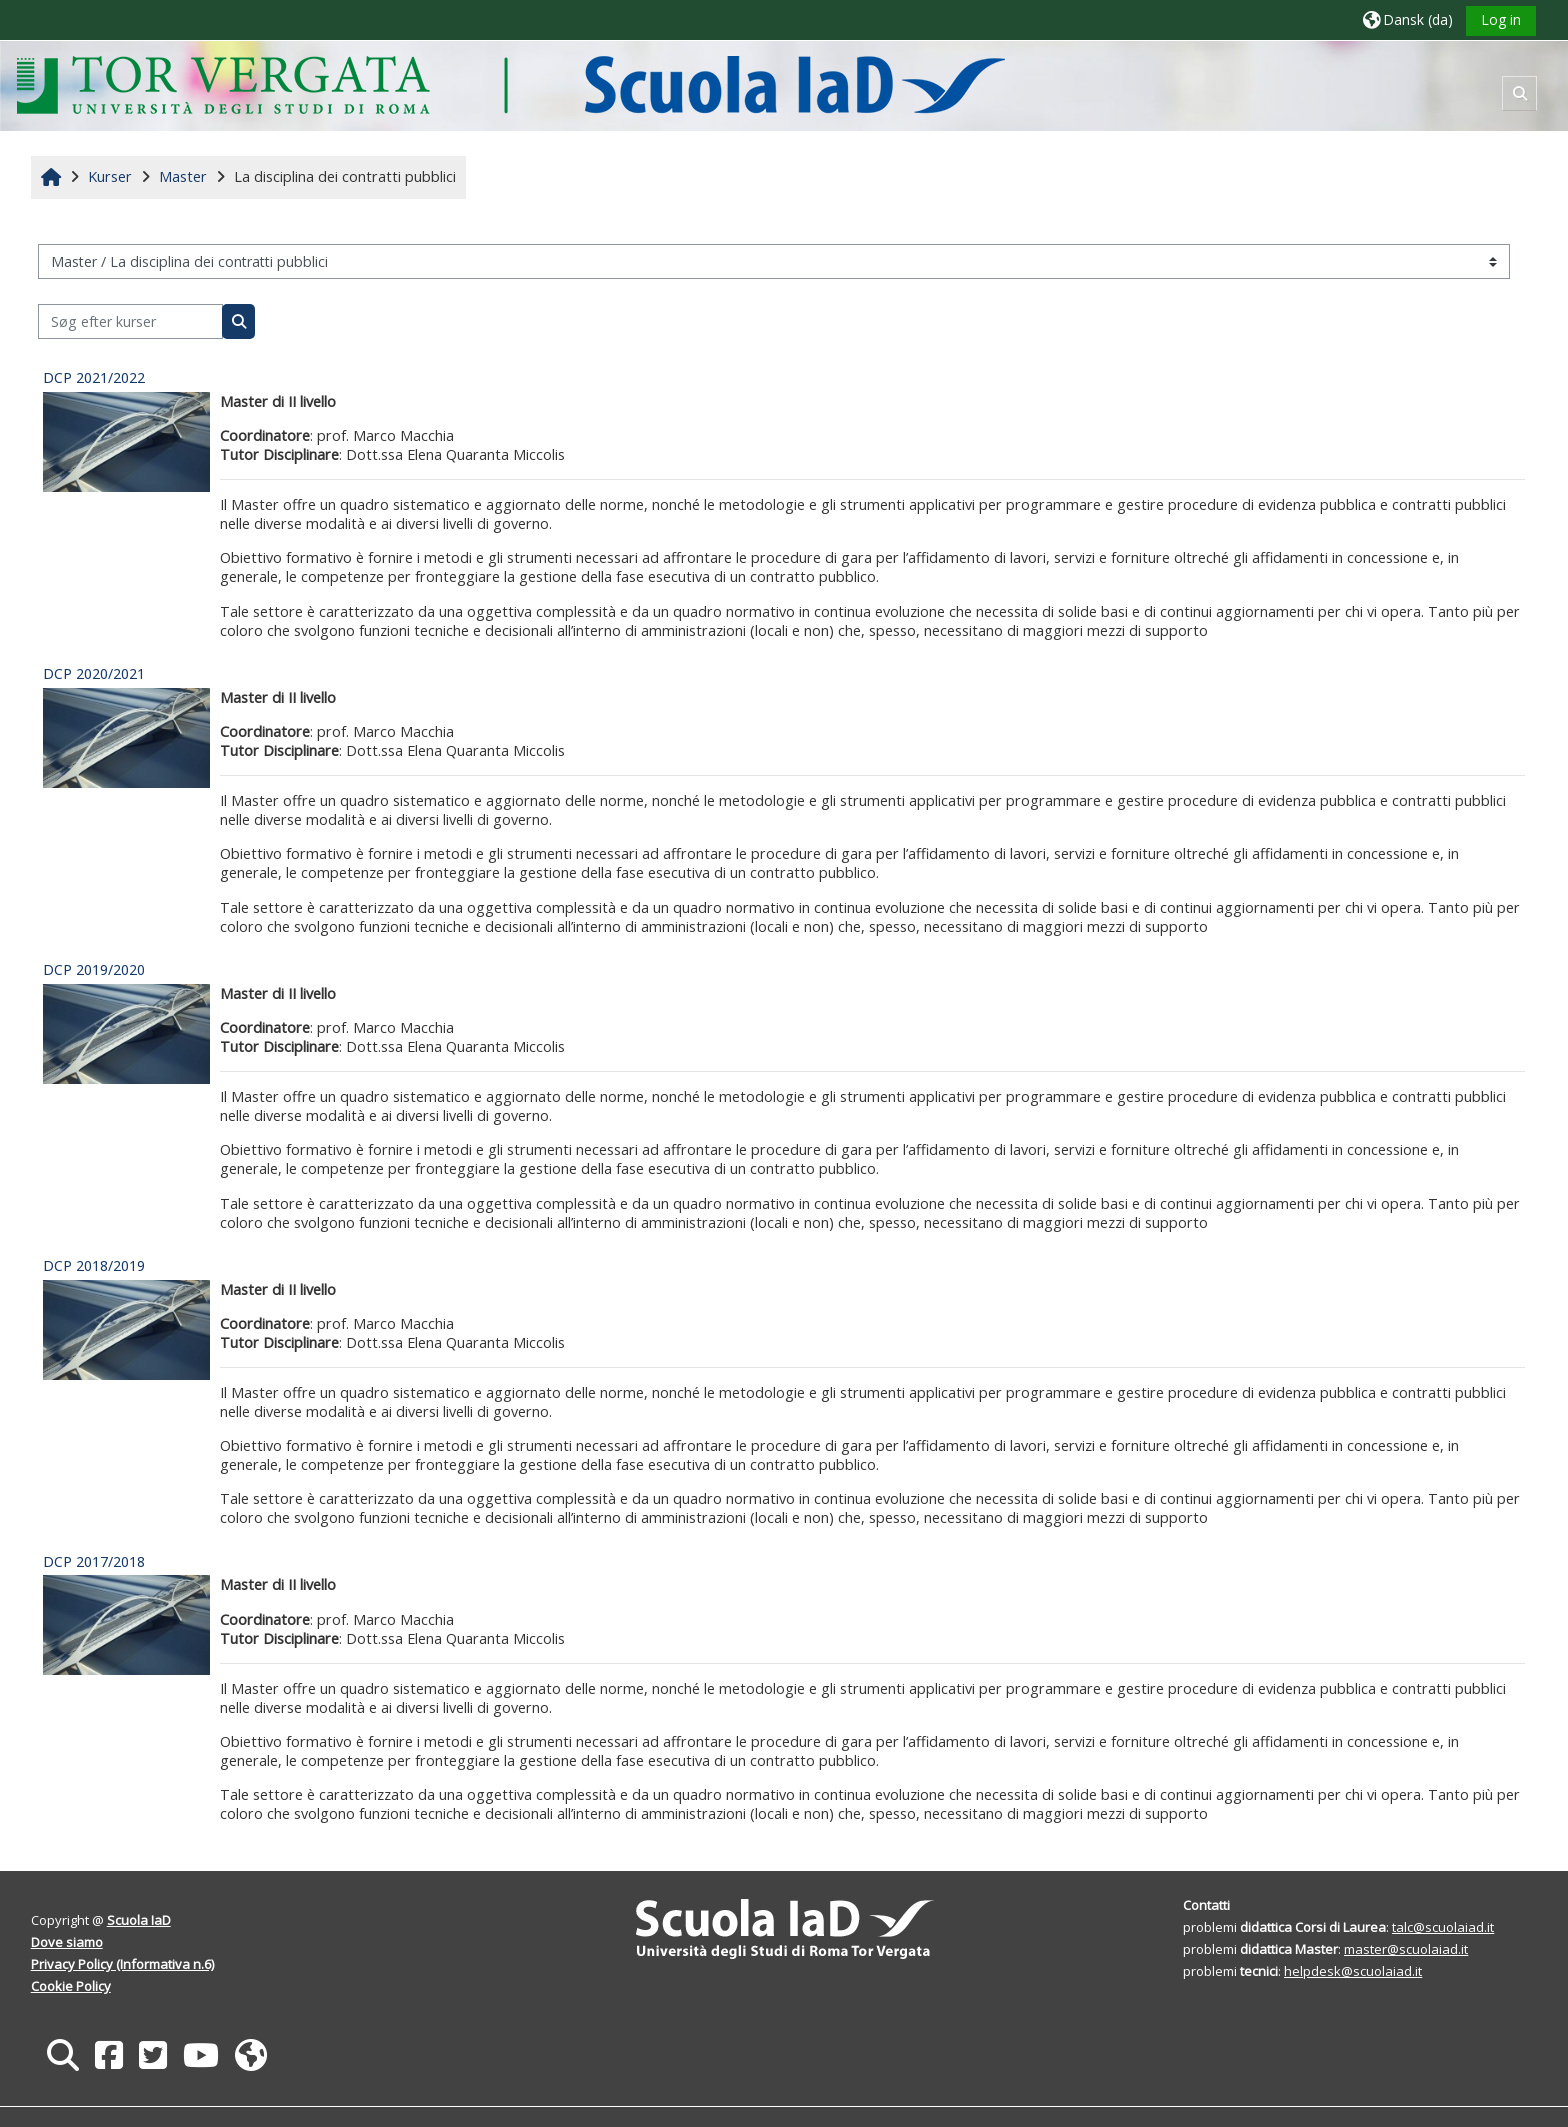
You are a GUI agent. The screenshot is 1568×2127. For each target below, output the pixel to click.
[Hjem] (510, 84)
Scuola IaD (139, 1920)
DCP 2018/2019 (94, 1265)
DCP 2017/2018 (94, 1561)
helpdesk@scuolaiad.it (1353, 1971)
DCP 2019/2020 (94, 969)
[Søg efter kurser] (130, 321)
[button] (1408, 19)
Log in (1501, 19)
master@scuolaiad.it (1406, 1949)
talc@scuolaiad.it (1443, 1927)
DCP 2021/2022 (94, 377)
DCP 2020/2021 (94, 673)
